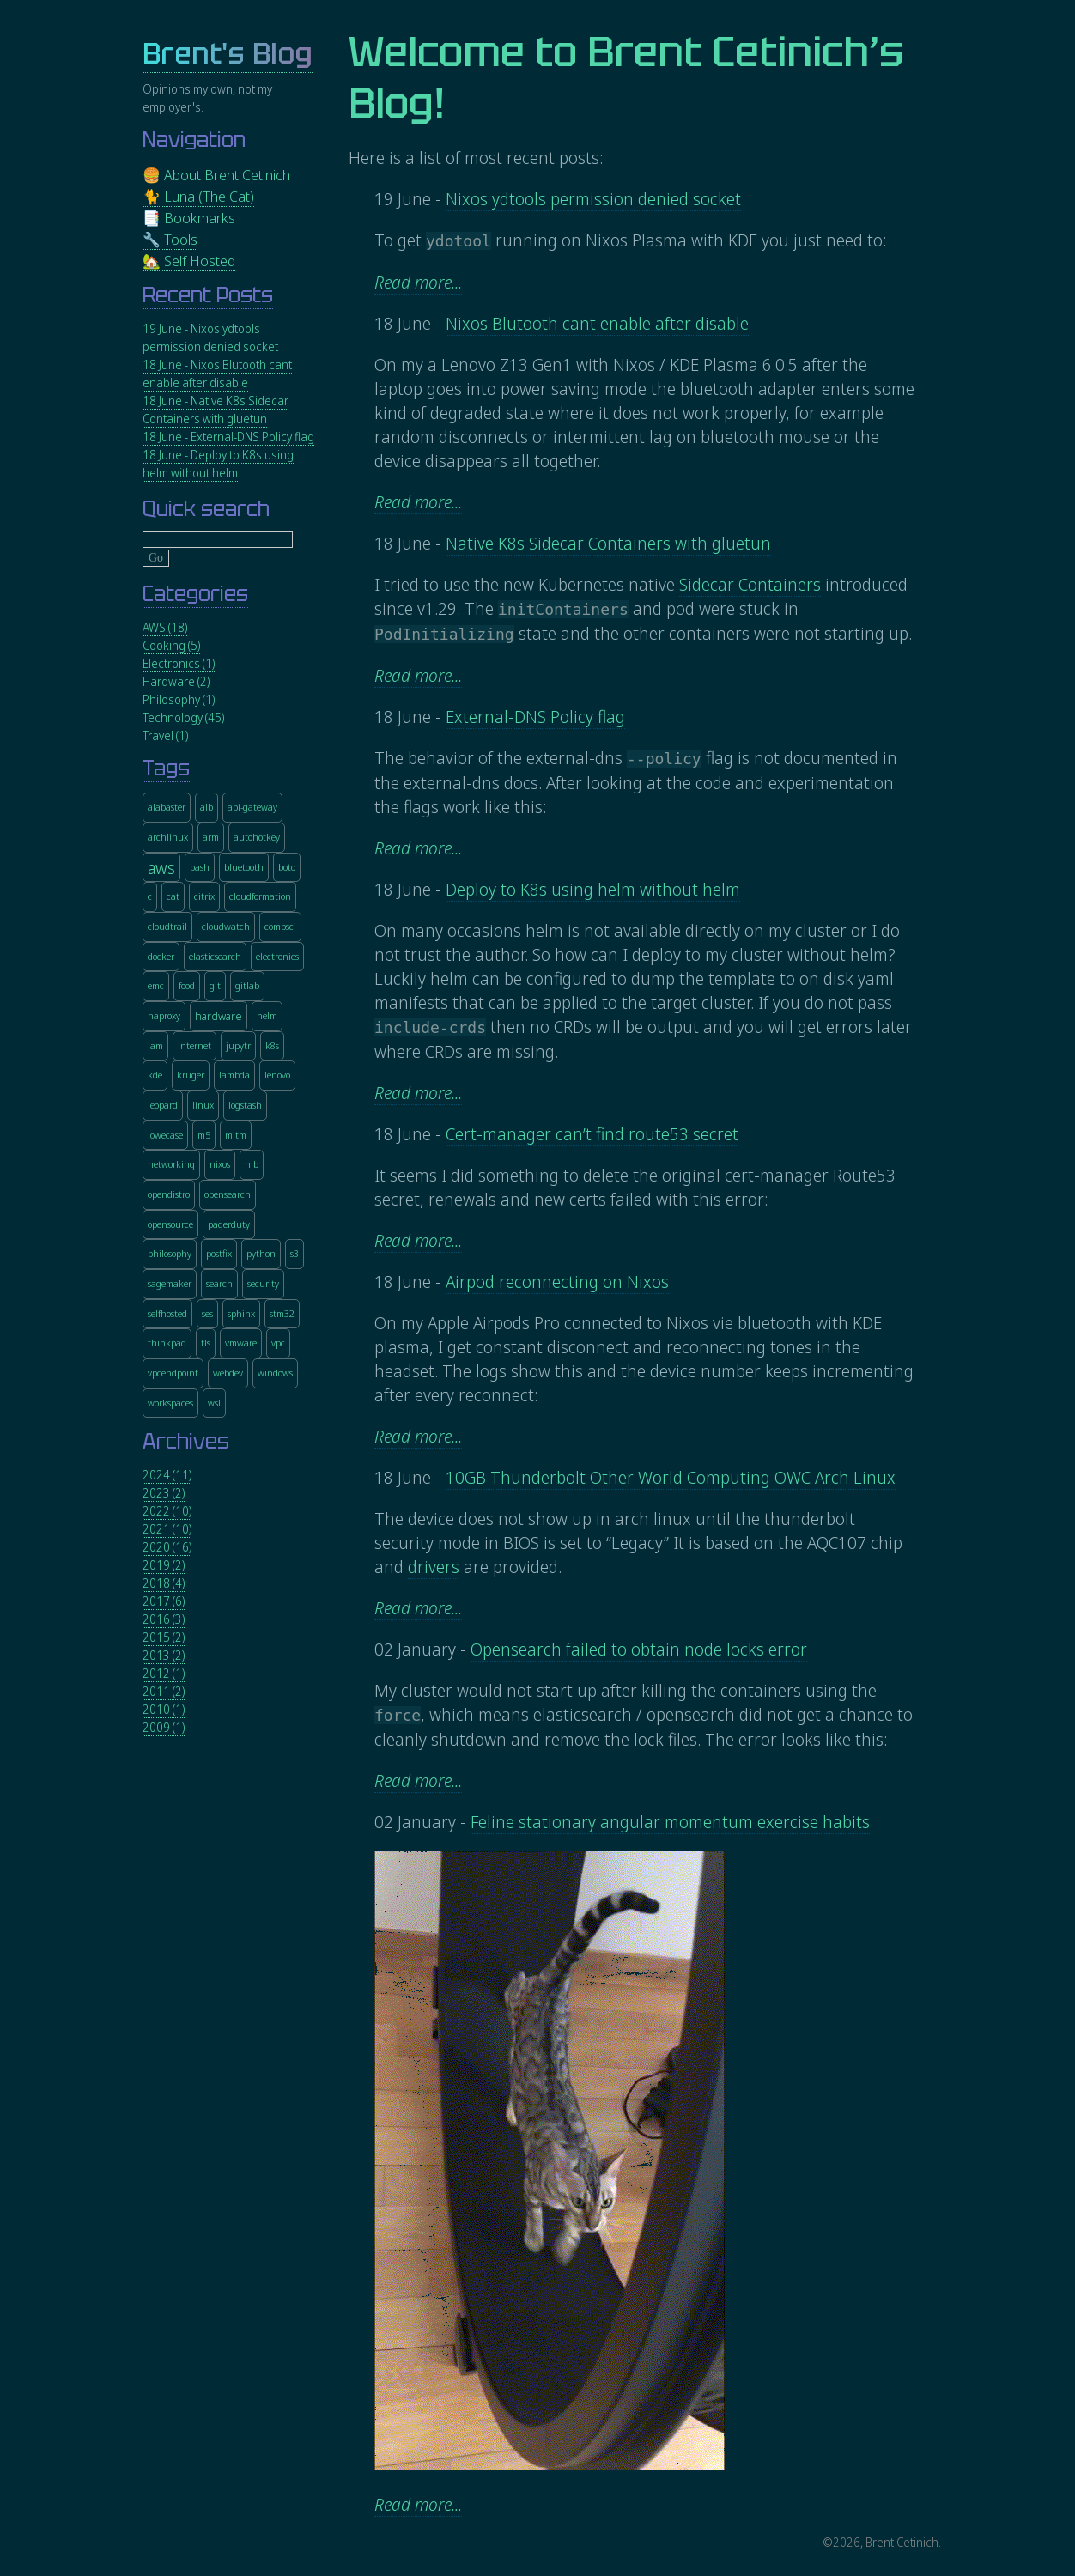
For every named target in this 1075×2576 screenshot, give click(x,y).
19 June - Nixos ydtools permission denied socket (210, 337)
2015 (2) (164, 1637)
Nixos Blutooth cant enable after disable (597, 323)
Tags (166, 768)
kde (155, 1074)
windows (275, 1372)
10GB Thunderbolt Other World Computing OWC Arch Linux (671, 1477)
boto (286, 866)
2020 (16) (167, 1547)
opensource (170, 1224)
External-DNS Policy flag (535, 716)
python (261, 1253)
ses (207, 1313)
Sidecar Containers (750, 584)
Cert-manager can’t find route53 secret (592, 1133)
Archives (186, 1441)
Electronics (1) (179, 663)
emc (156, 985)
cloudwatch (226, 926)
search (219, 1283)
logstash (245, 1104)
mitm (235, 1134)
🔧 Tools (170, 239)
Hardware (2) (176, 681)
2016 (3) (164, 1619)
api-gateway (252, 806)
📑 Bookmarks (189, 218)
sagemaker (169, 1283)
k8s (272, 1045)
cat (173, 896)
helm (267, 1015)
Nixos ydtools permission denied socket (593, 198)
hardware (218, 1016)
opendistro (169, 1194)
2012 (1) (164, 1673)
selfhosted (167, 1313)
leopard (163, 1104)
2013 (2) (164, 1655)
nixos (220, 1163)
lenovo (277, 1074)
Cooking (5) (171, 645)
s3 (294, 1253)
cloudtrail (167, 926)
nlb (251, 1163)
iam (155, 1045)
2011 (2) (164, 1691)
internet (194, 1045)
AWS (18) (165, 627)
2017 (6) (164, 1601)
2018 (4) (164, 1583)
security (263, 1283)
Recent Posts (208, 295)
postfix (219, 1253)
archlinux (168, 836)
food (187, 985)
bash (200, 866)
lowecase (165, 1134)
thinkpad (167, 1342)
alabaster (166, 806)
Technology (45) (183, 717)
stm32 (282, 1313)
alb (206, 806)
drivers (433, 1566)
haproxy (164, 1015)
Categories (195, 593)
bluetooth (244, 866)
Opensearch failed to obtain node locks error (639, 1649)
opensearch (227, 1194)
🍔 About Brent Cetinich (216, 175)
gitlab (247, 985)
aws (161, 867)
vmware (241, 1342)
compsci (280, 926)
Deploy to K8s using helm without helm (593, 889)
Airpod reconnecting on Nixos (557, 1281)
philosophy (169, 1253)
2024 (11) (167, 1475)
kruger (190, 1074)
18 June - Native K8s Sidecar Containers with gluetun (215, 409)
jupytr (238, 1045)
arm (211, 836)
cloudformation (260, 896)
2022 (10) (167, 1511)
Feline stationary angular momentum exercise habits (670, 1821)
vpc (278, 1342)
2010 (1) (164, 1709)
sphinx (241, 1313)
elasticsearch (215, 956)
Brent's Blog (228, 53)
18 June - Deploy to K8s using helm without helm (218, 464)
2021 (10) (167, 1529)
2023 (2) (164, 1493)
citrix (204, 896)
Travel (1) (165, 735)
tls (205, 1342)
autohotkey (257, 836)
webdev (228, 1372)
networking (171, 1163)
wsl (214, 1402)
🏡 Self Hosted (189, 260)
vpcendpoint (173, 1372)
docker (161, 956)
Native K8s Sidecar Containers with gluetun (608, 543)
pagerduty (229, 1224)
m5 (203, 1134)
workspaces (170, 1402)
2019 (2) (164, 1565)
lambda (234, 1074)
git (215, 985)
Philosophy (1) (179, 699)
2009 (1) (164, 1727)
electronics (277, 956)
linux (203, 1104)
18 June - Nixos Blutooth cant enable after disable (217, 373)
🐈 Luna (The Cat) (198, 196)
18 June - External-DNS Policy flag (228, 436)
